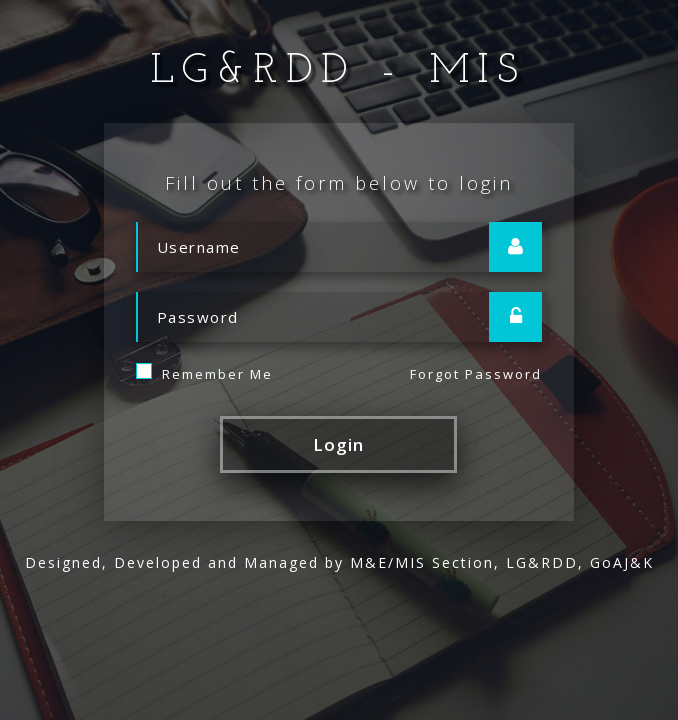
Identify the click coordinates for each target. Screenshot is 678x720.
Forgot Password (476, 374)
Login (338, 444)
